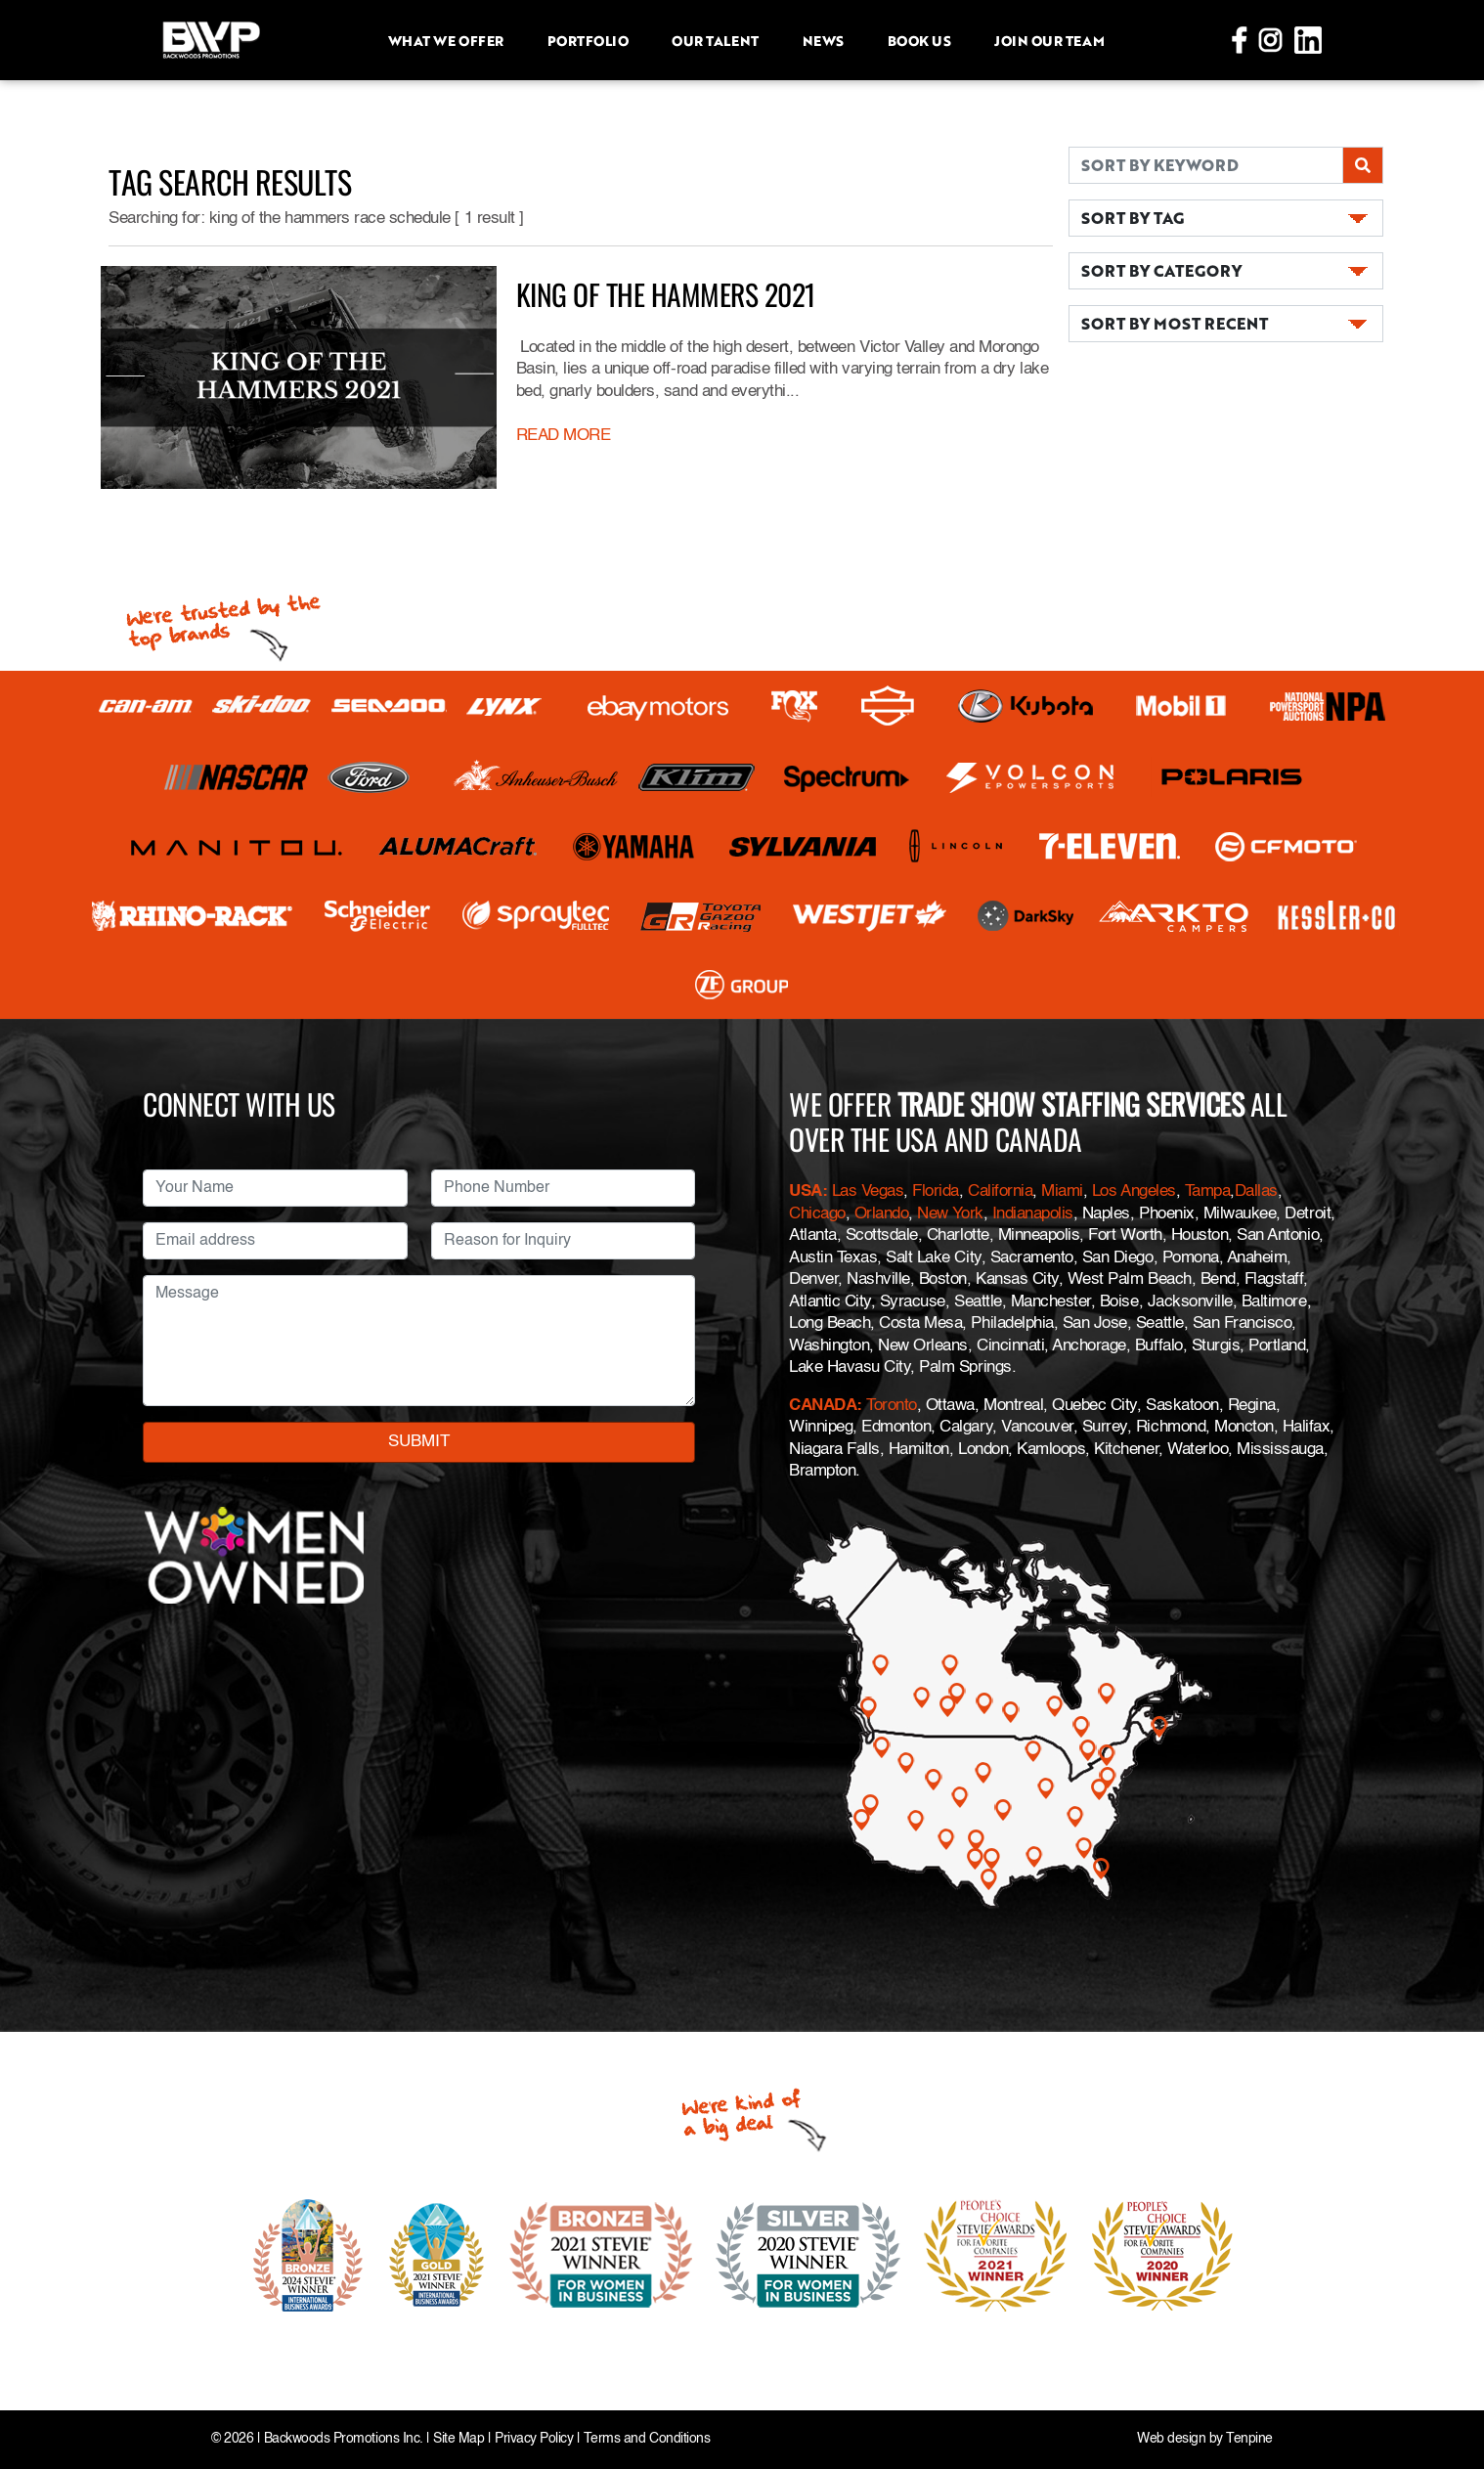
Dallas (1256, 1191)
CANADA (822, 1405)
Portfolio (588, 40)
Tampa (1208, 1191)
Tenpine (1249, 2439)
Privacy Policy (534, 2439)
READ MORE (563, 435)
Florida (935, 1191)
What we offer (445, 40)
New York (949, 1214)
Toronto (891, 1405)
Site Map (458, 2439)
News (823, 40)
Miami (1062, 1191)
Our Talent (715, 40)
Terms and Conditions (647, 2439)
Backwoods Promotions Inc (341, 2439)
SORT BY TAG (1132, 217)
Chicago (817, 1214)
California (1000, 1191)
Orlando (879, 1214)
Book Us (919, 40)
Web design (1171, 2439)
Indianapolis (1032, 1214)
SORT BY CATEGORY (1161, 270)
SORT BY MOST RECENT (1174, 323)
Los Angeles (1134, 1191)
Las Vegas (868, 1191)
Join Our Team (1049, 40)
